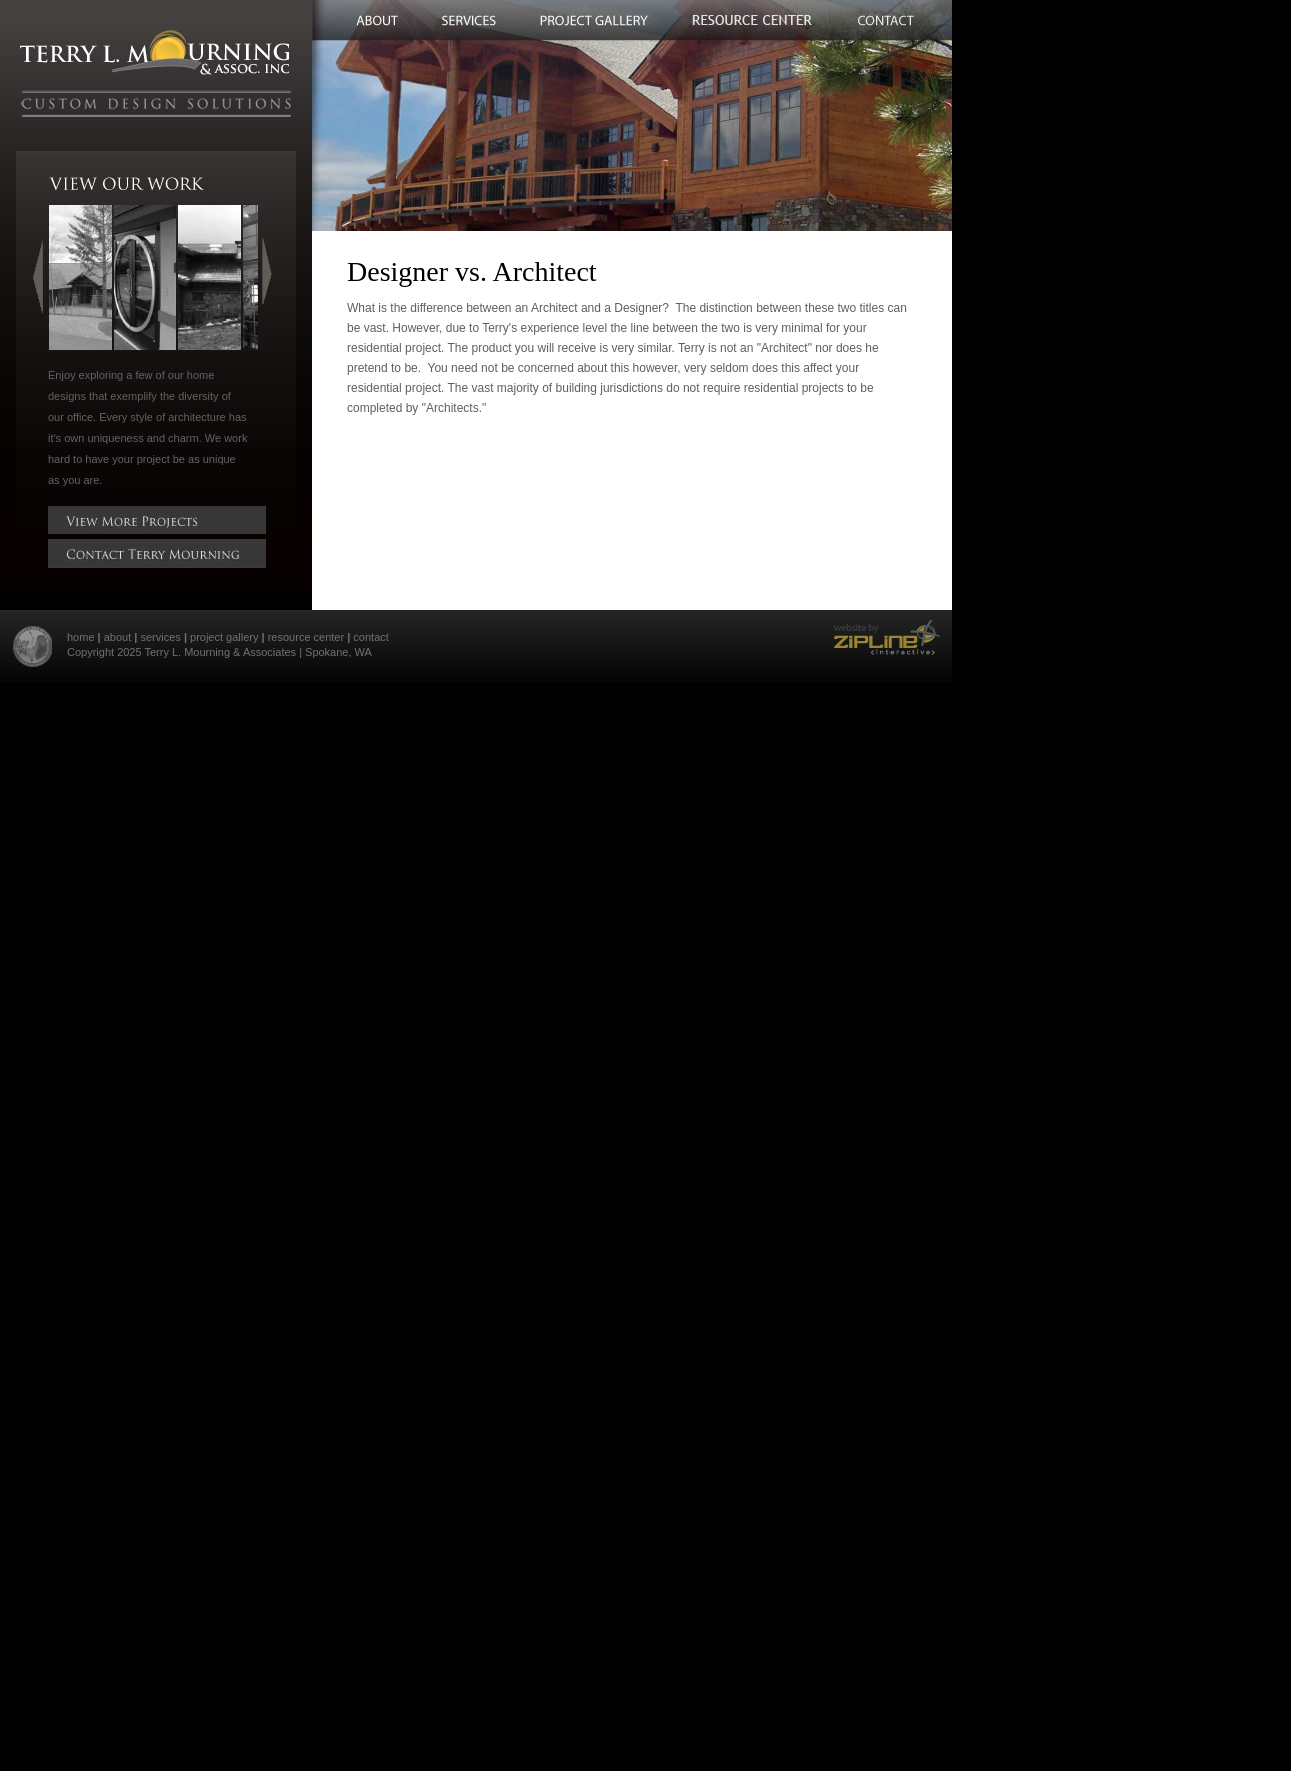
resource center (306, 637)
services (160, 637)
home (81, 637)
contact (370, 637)
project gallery (224, 637)
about (118, 637)
